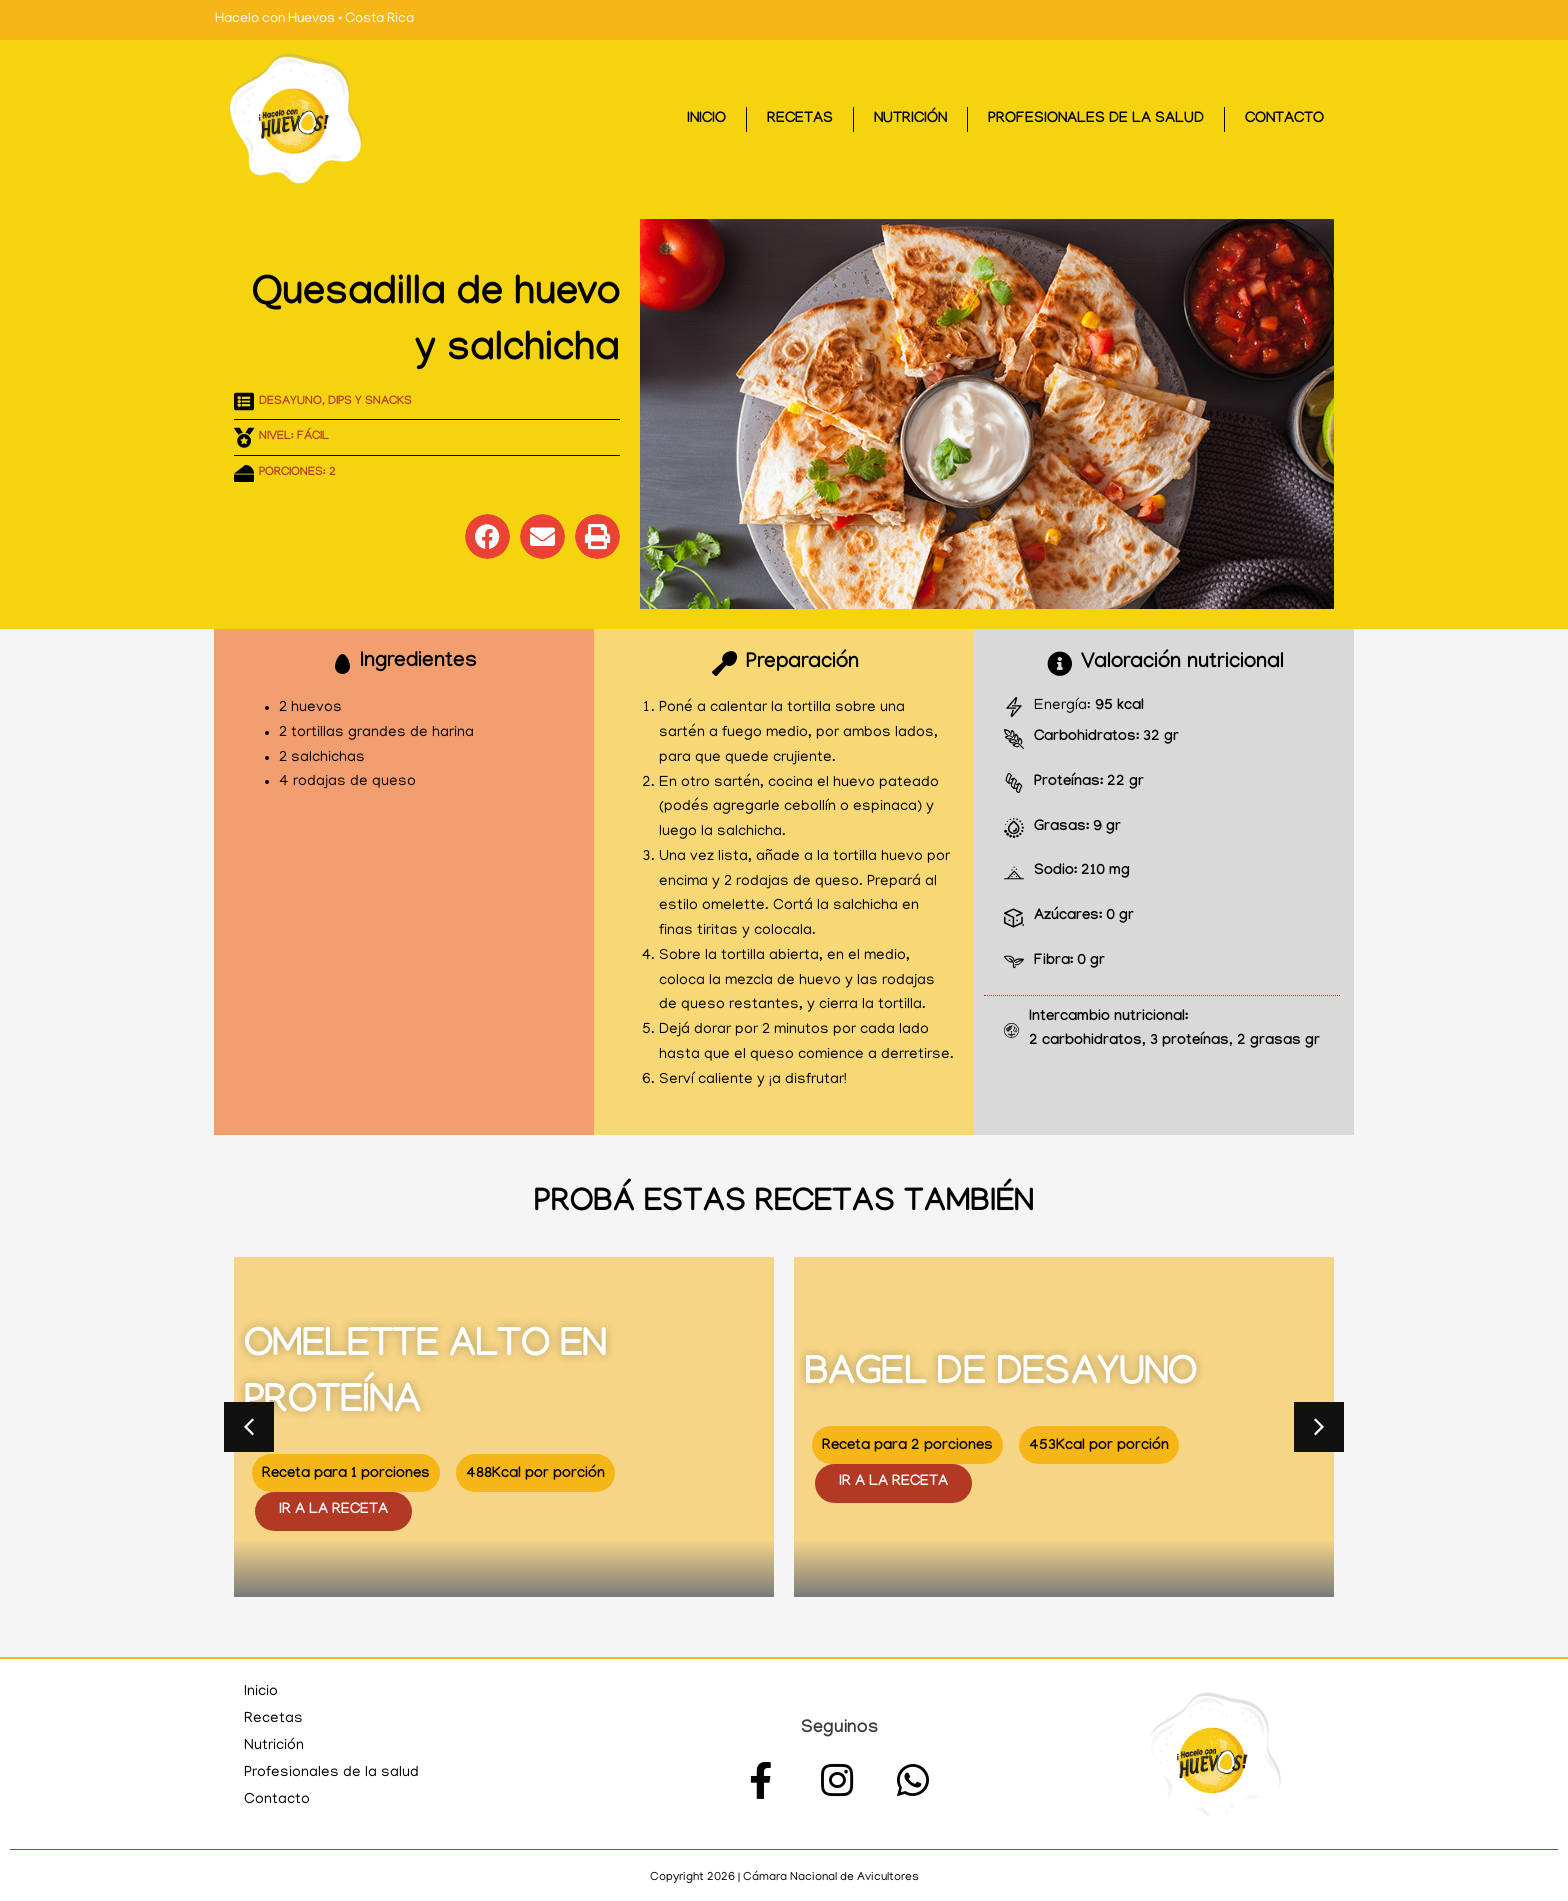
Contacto (1284, 120)
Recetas (800, 120)
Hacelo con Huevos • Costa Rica (314, 19)
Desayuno (290, 402)
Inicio (706, 120)
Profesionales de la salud (1096, 120)
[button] (487, 536)
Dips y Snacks (370, 402)
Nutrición (910, 120)
